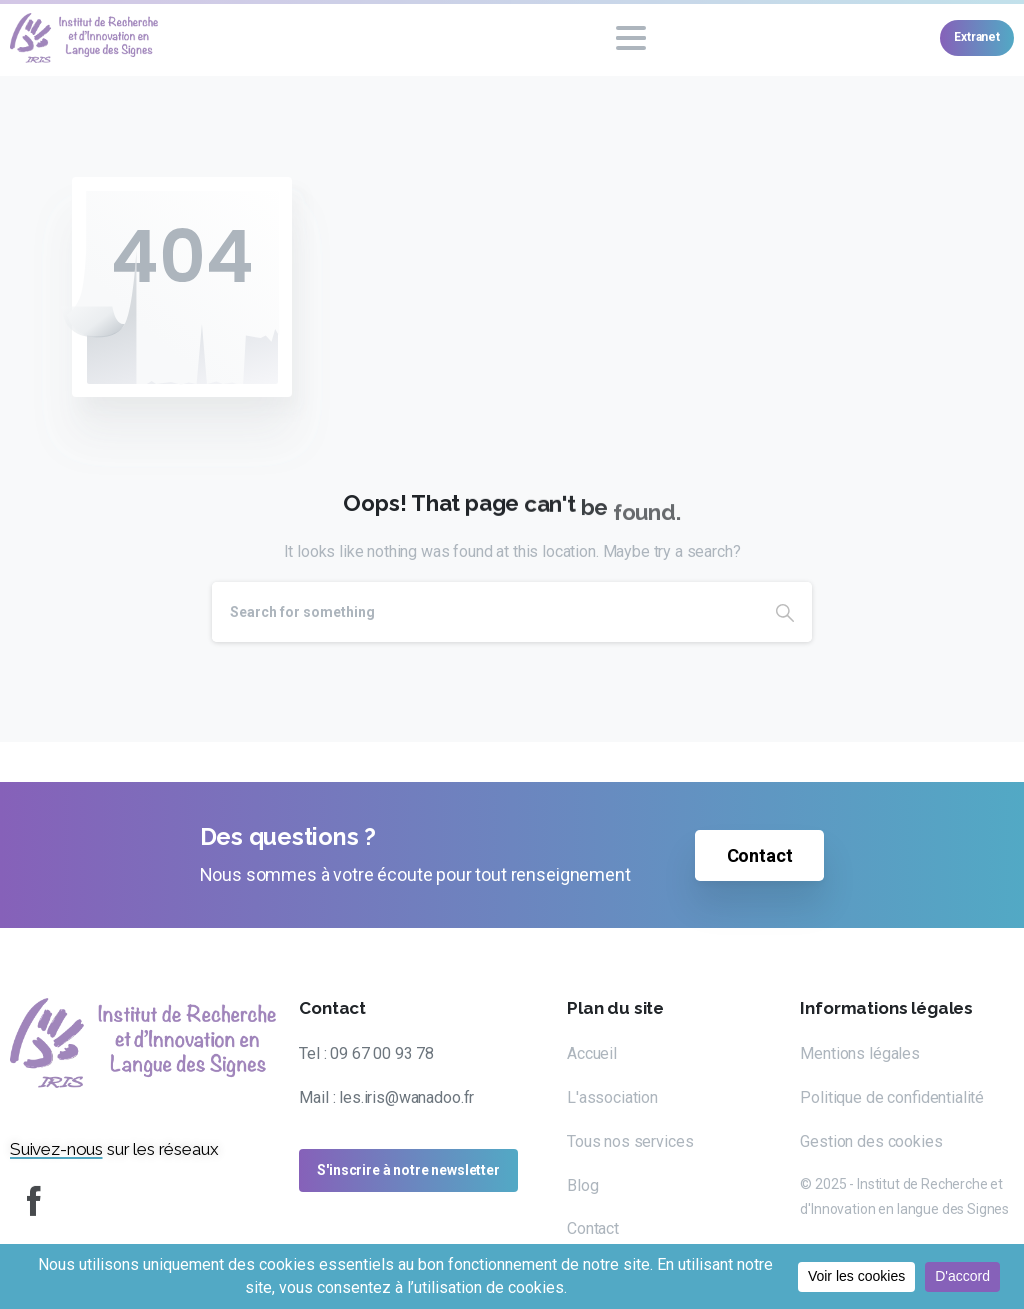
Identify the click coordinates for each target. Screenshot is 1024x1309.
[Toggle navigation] (631, 38)
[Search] (485, 612)
